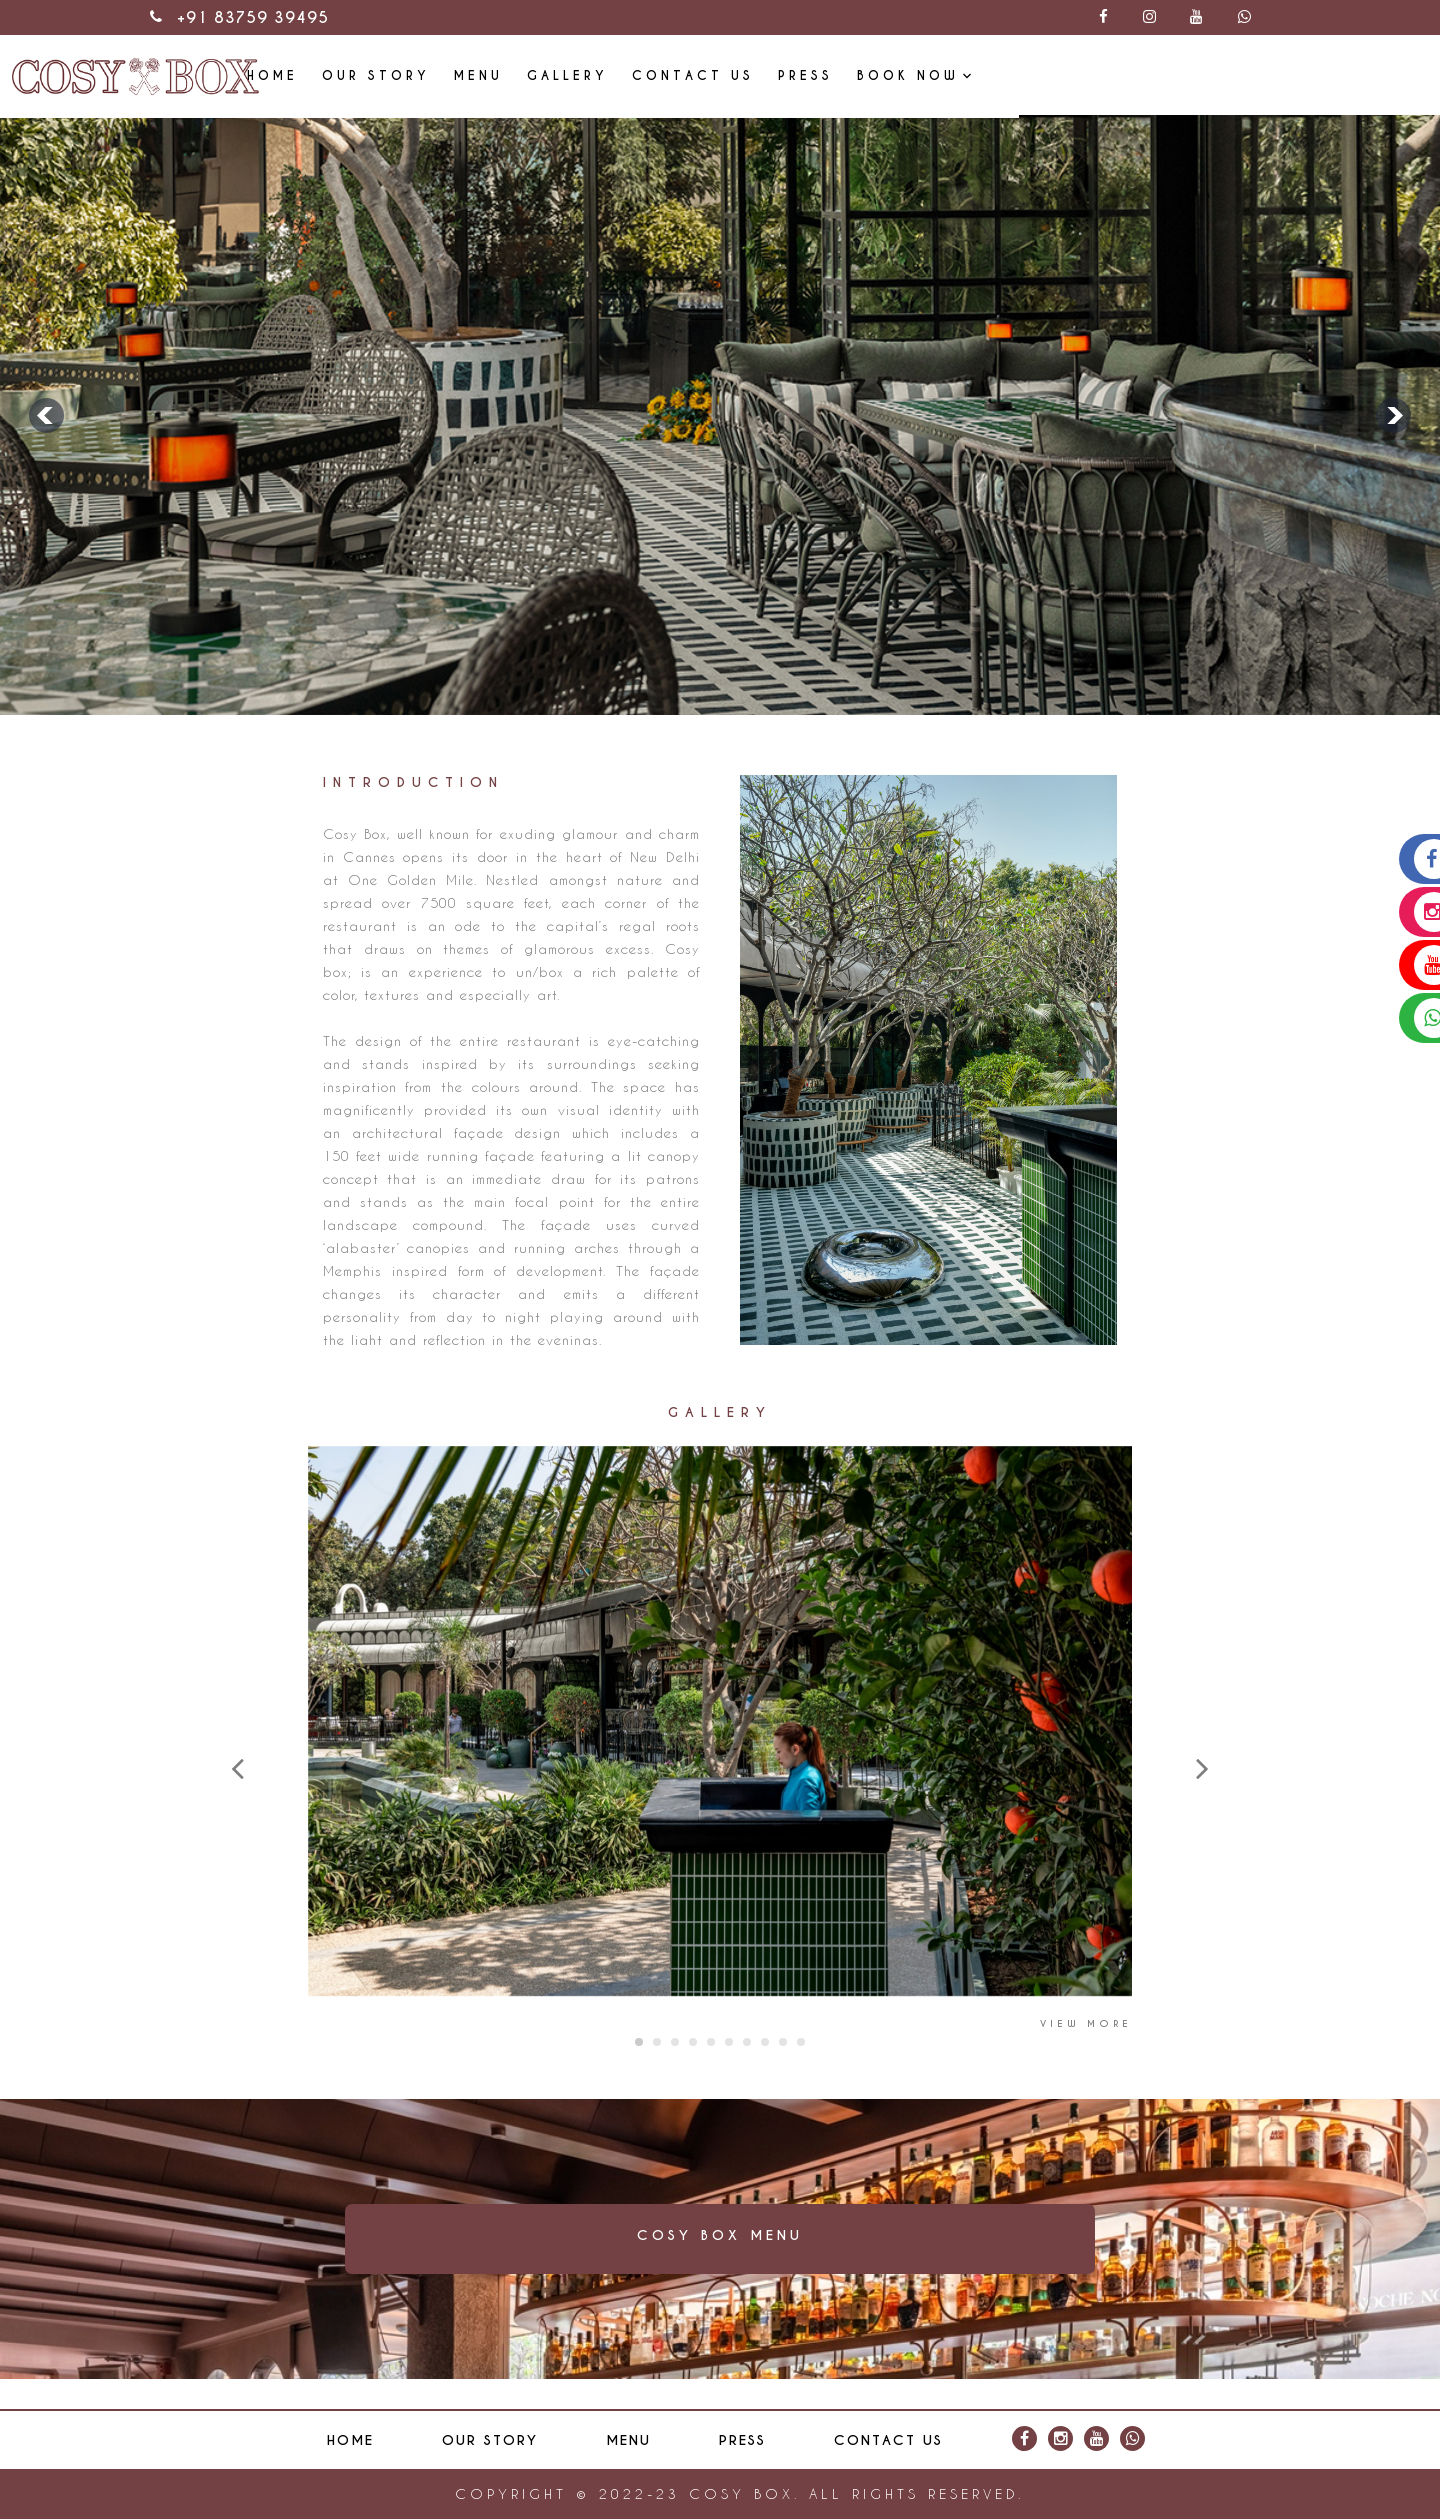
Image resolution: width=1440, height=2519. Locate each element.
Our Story (657, 74)
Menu (759, 74)
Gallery (848, 74)
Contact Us (974, 74)
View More (1086, 2024)
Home (553, 74)
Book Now (1189, 74)
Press (1086, 74)
